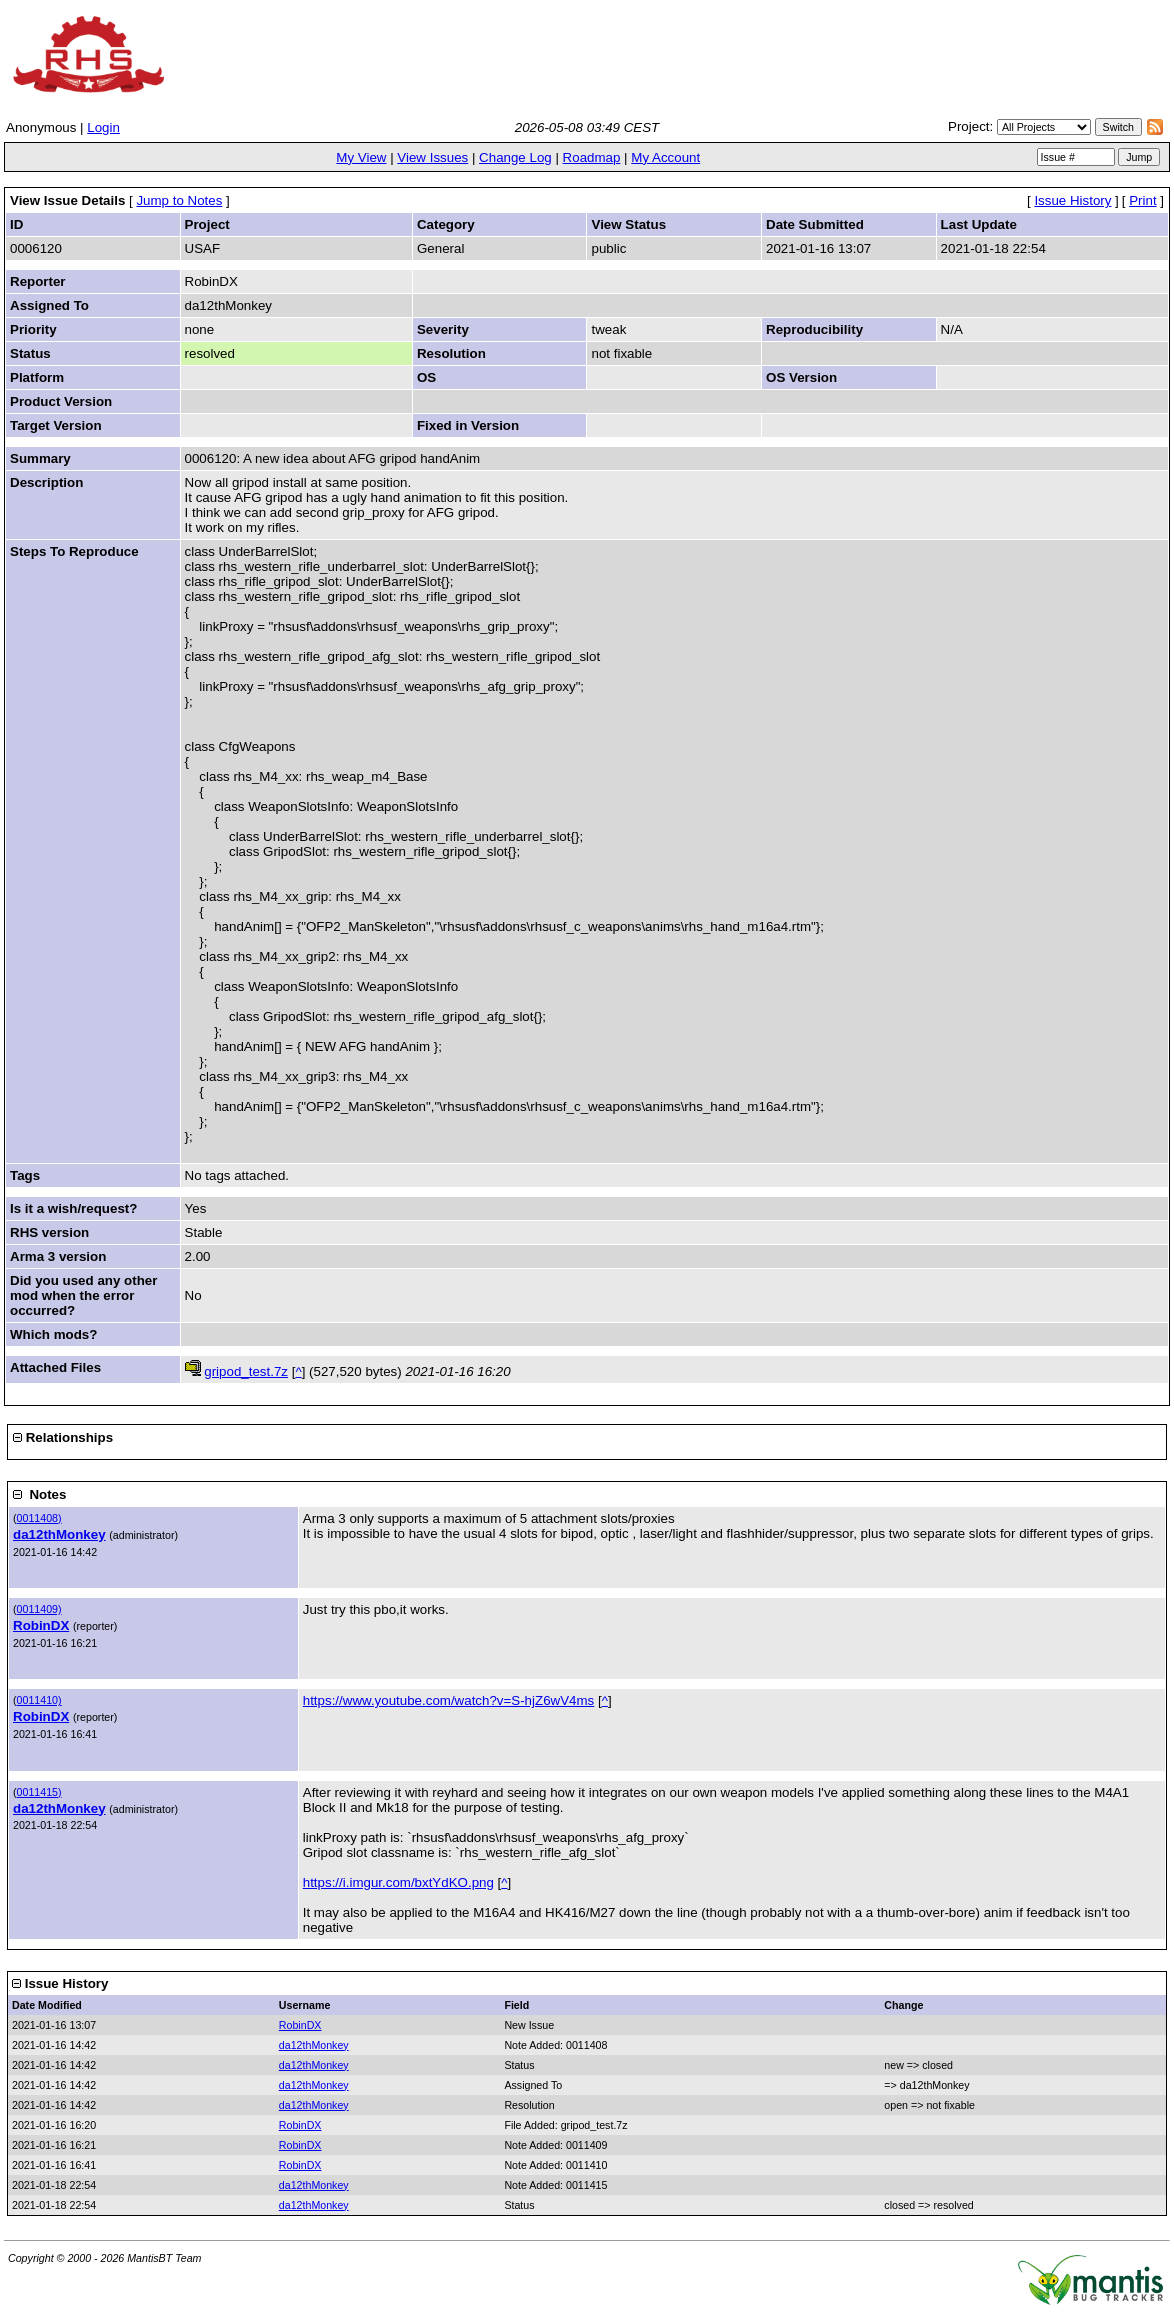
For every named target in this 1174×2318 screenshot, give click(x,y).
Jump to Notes (179, 200)
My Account (665, 157)
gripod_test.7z (246, 1371)
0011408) (39, 1518)
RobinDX (41, 1625)
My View (361, 157)
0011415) (39, 1792)
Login (103, 127)
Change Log (515, 157)
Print (1142, 200)
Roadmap (592, 157)
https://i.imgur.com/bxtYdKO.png (398, 1882)
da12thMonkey (59, 1534)
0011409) (39, 1609)
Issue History (1072, 200)
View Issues (432, 157)
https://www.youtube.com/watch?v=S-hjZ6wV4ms (449, 1700)
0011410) (39, 1700)
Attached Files (55, 1367)
